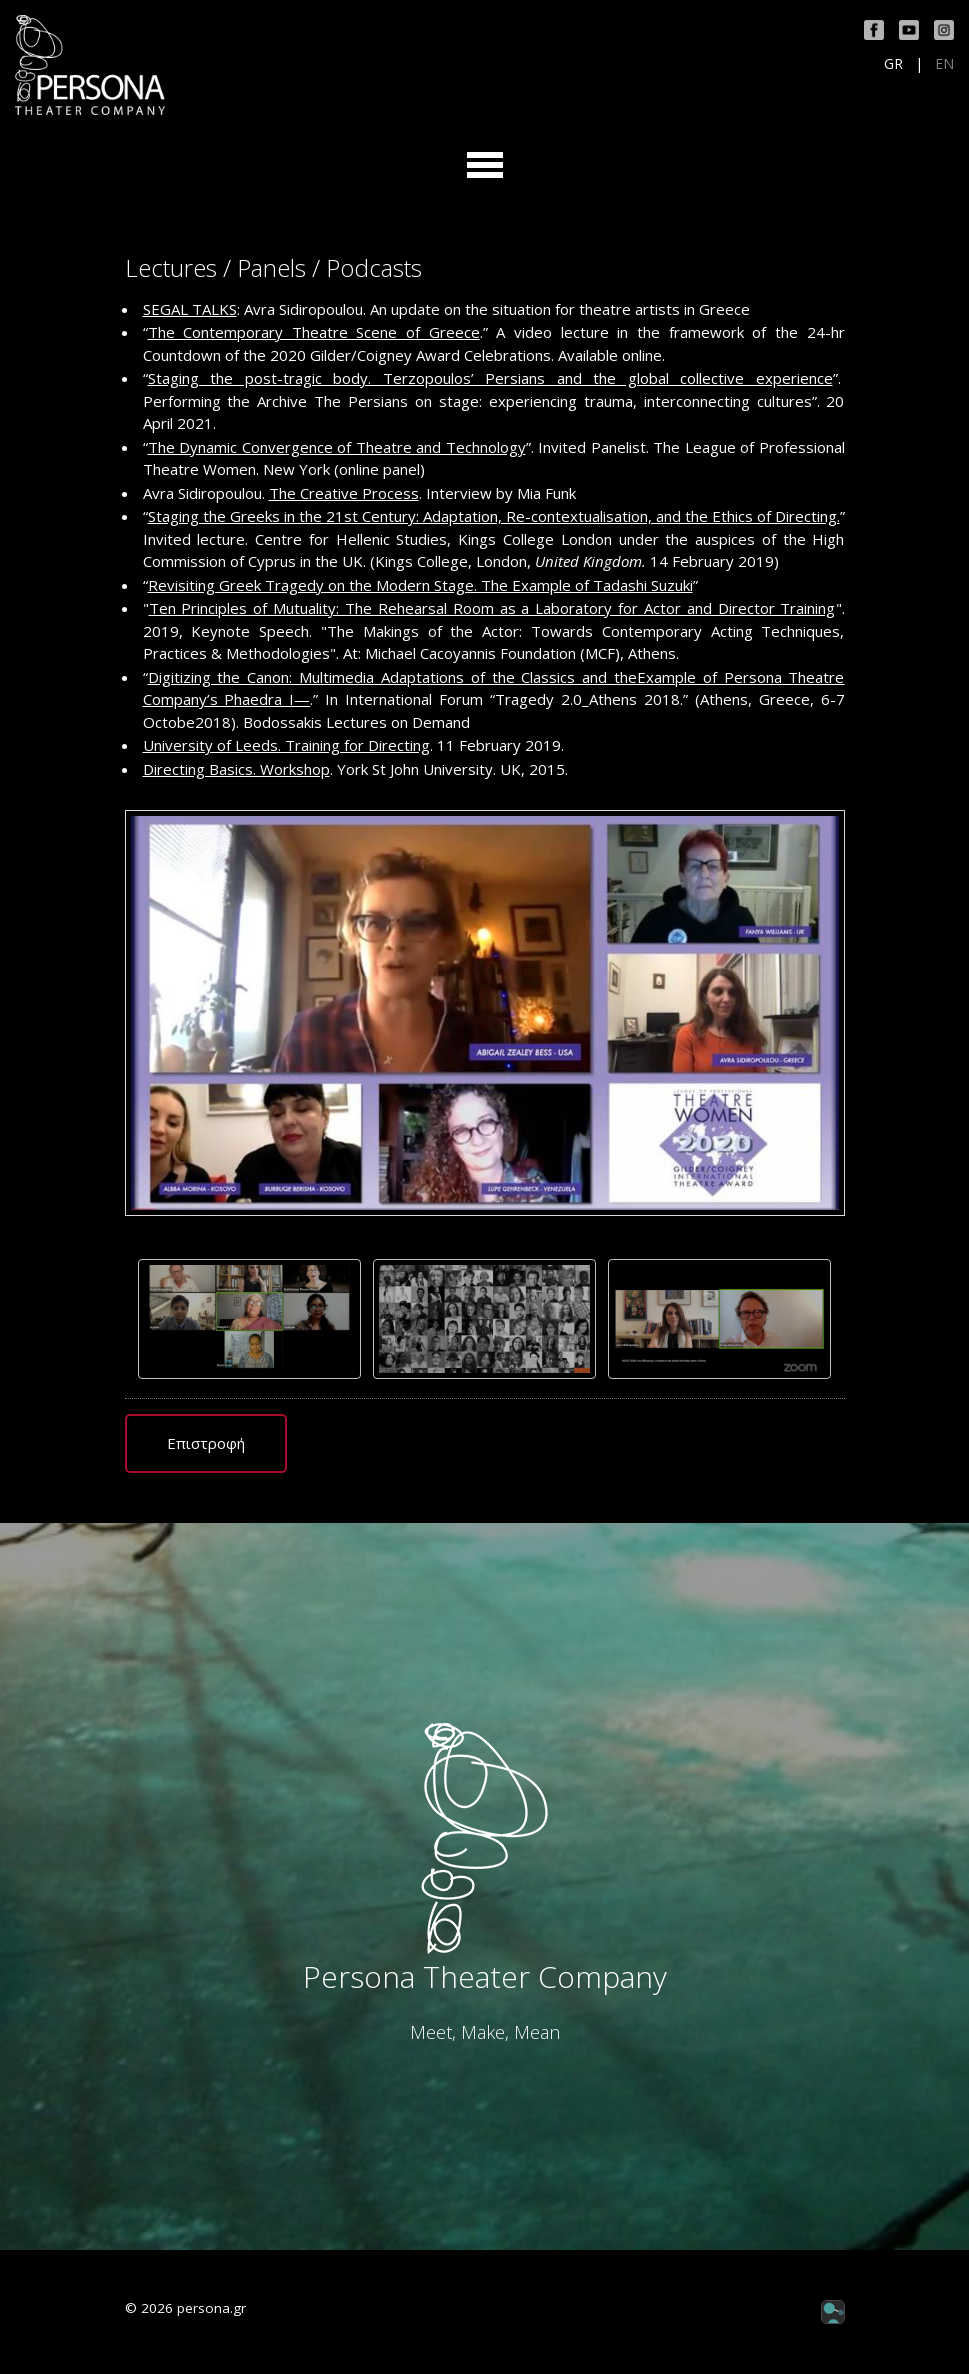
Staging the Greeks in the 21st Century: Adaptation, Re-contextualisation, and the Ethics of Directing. (494, 516)
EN (944, 64)
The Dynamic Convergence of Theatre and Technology (337, 447)
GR (893, 64)
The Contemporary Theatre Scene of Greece (314, 332)
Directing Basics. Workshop (236, 769)
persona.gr (211, 2308)
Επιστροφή (206, 1443)
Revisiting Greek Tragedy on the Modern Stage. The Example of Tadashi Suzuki (420, 585)
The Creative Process (344, 493)
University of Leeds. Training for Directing (286, 745)
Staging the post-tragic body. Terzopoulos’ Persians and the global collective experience (490, 378)
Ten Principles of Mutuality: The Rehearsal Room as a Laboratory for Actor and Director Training (492, 608)
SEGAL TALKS (190, 309)
